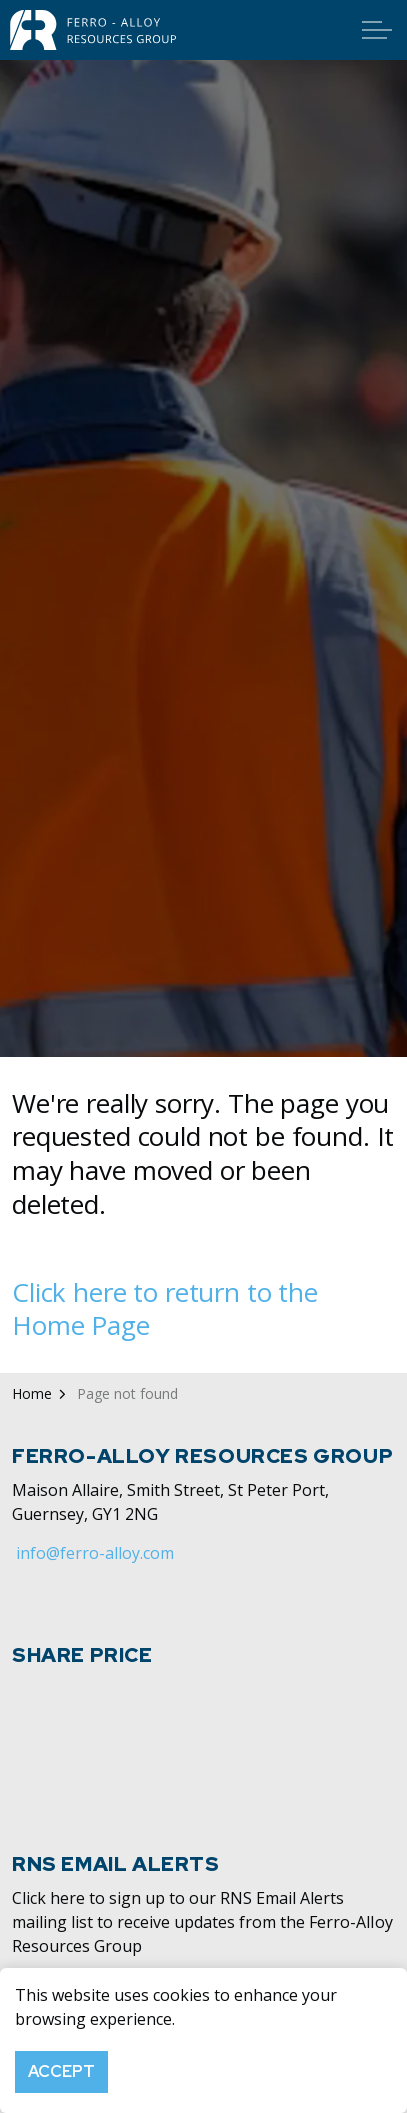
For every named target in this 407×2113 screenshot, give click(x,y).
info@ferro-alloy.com (95, 1553)
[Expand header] (377, 30)
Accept (61, 2072)
